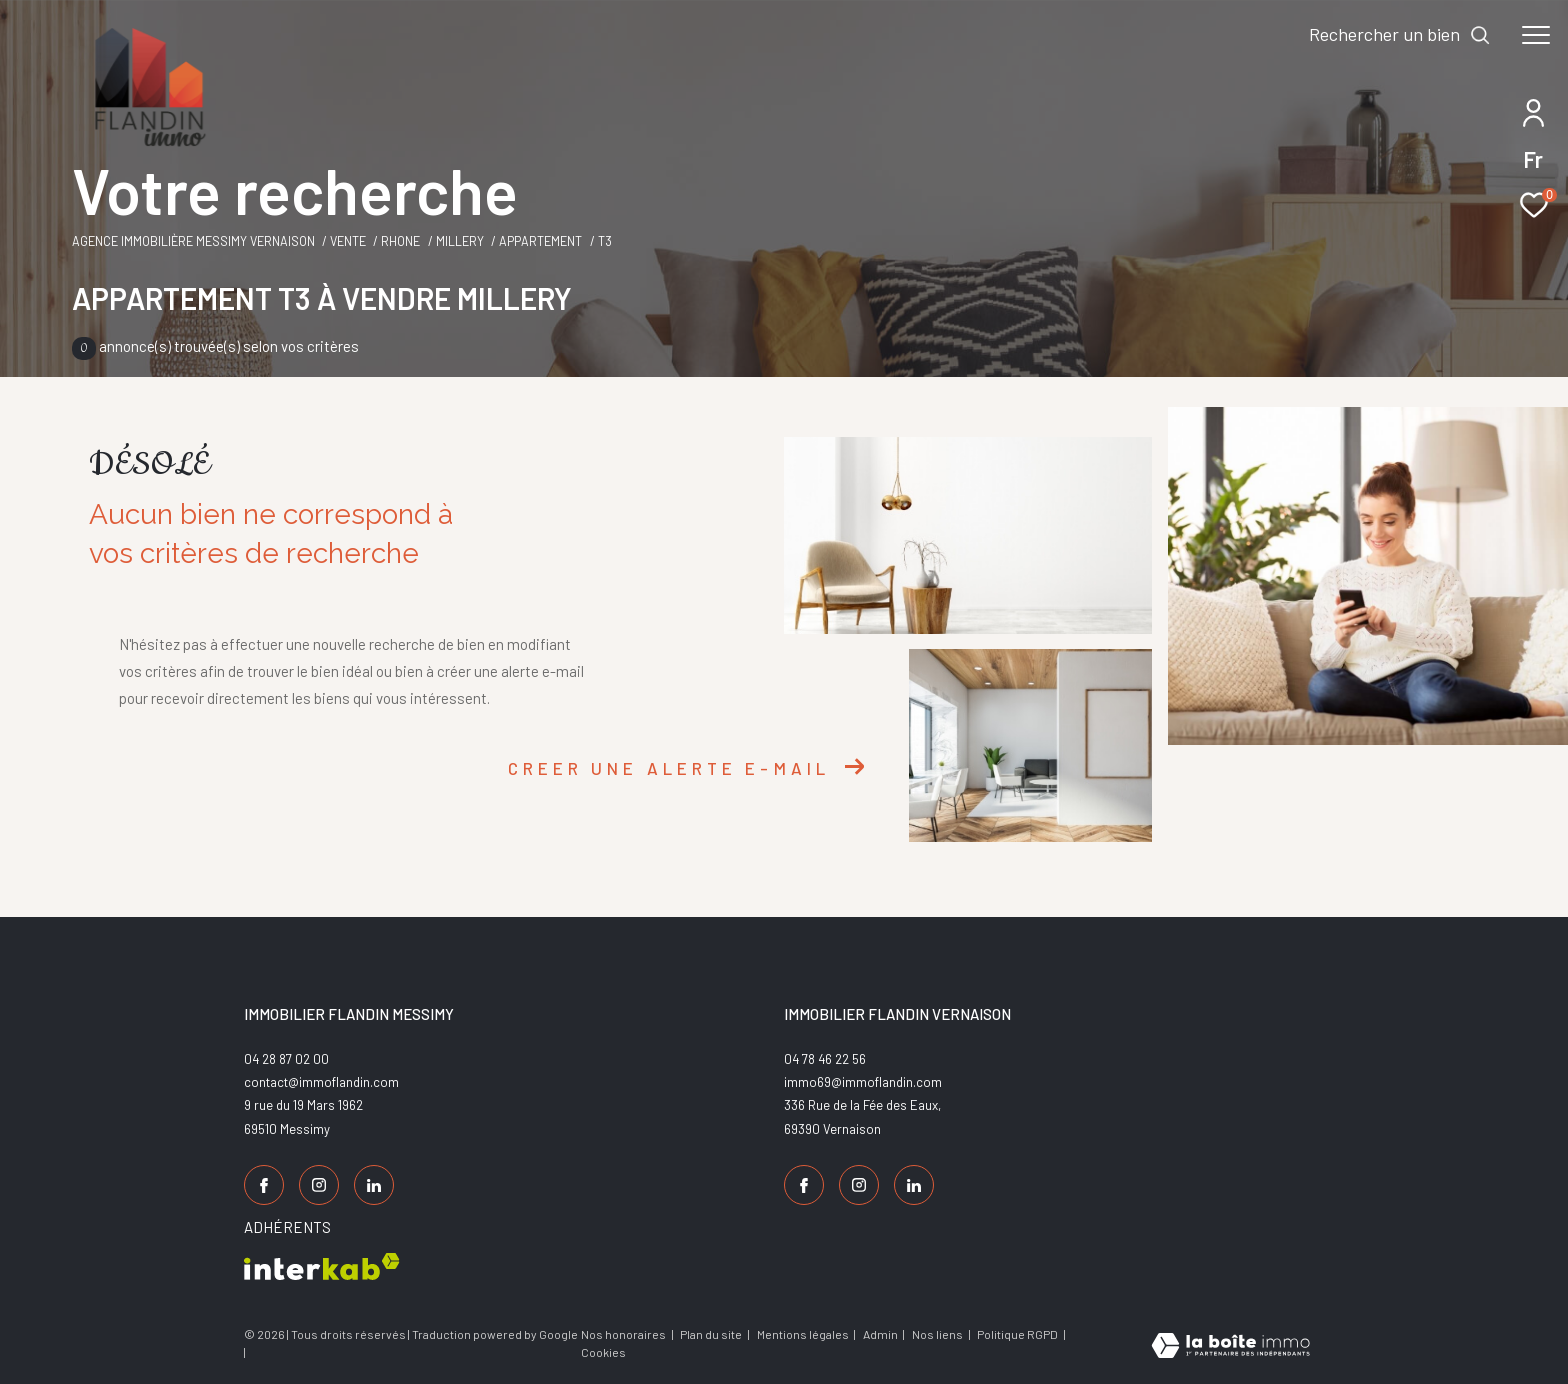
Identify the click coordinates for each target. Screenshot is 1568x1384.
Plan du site (712, 1334)
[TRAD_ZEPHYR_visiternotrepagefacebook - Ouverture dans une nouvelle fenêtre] (264, 1185)
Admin (881, 1334)
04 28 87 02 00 (286, 1059)
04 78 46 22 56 (825, 1059)
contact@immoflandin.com (321, 1082)
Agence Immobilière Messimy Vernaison (193, 241)
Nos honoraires (623, 1334)
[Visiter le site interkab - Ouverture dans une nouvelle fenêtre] (322, 1266)
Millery (460, 241)
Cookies (603, 1352)
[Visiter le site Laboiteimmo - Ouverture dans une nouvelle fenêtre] (1230, 1347)
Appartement (540, 241)
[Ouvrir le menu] (1536, 35)
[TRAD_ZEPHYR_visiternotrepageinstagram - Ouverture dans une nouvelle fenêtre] (319, 1185)
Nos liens (938, 1334)
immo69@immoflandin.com (863, 1082)
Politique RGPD (1017, 1334)
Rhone (400, 241)
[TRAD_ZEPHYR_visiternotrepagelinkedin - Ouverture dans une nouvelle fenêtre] (374, 1185)
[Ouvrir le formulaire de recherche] (1400, 35)
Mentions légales (804, 1334)
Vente (348, 241)
